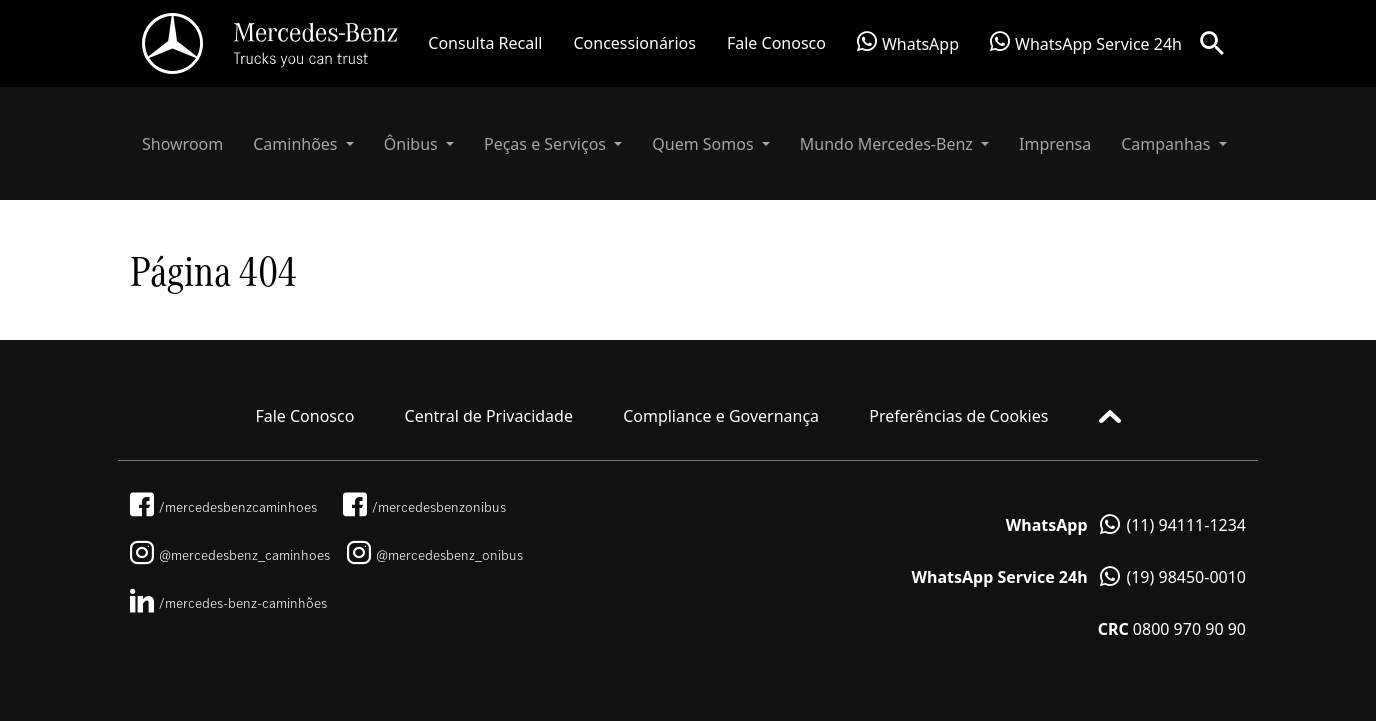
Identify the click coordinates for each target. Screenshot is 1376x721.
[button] (303, 144)
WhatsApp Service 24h (1086, 43)
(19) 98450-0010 (1079, 577)
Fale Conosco (776, 43)
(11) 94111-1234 (1126, 525)
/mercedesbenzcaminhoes (223, 507)
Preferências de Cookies (958, 416)
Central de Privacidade (489, 416)
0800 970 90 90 (1172, 629)
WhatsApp (908, 43)
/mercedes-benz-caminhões (228, 603)
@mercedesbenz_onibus (435, 555)
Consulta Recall (485, 43)
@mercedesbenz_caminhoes (230, 555)
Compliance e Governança (721, 416)
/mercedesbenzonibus (424, 507)
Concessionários (634, 43)
